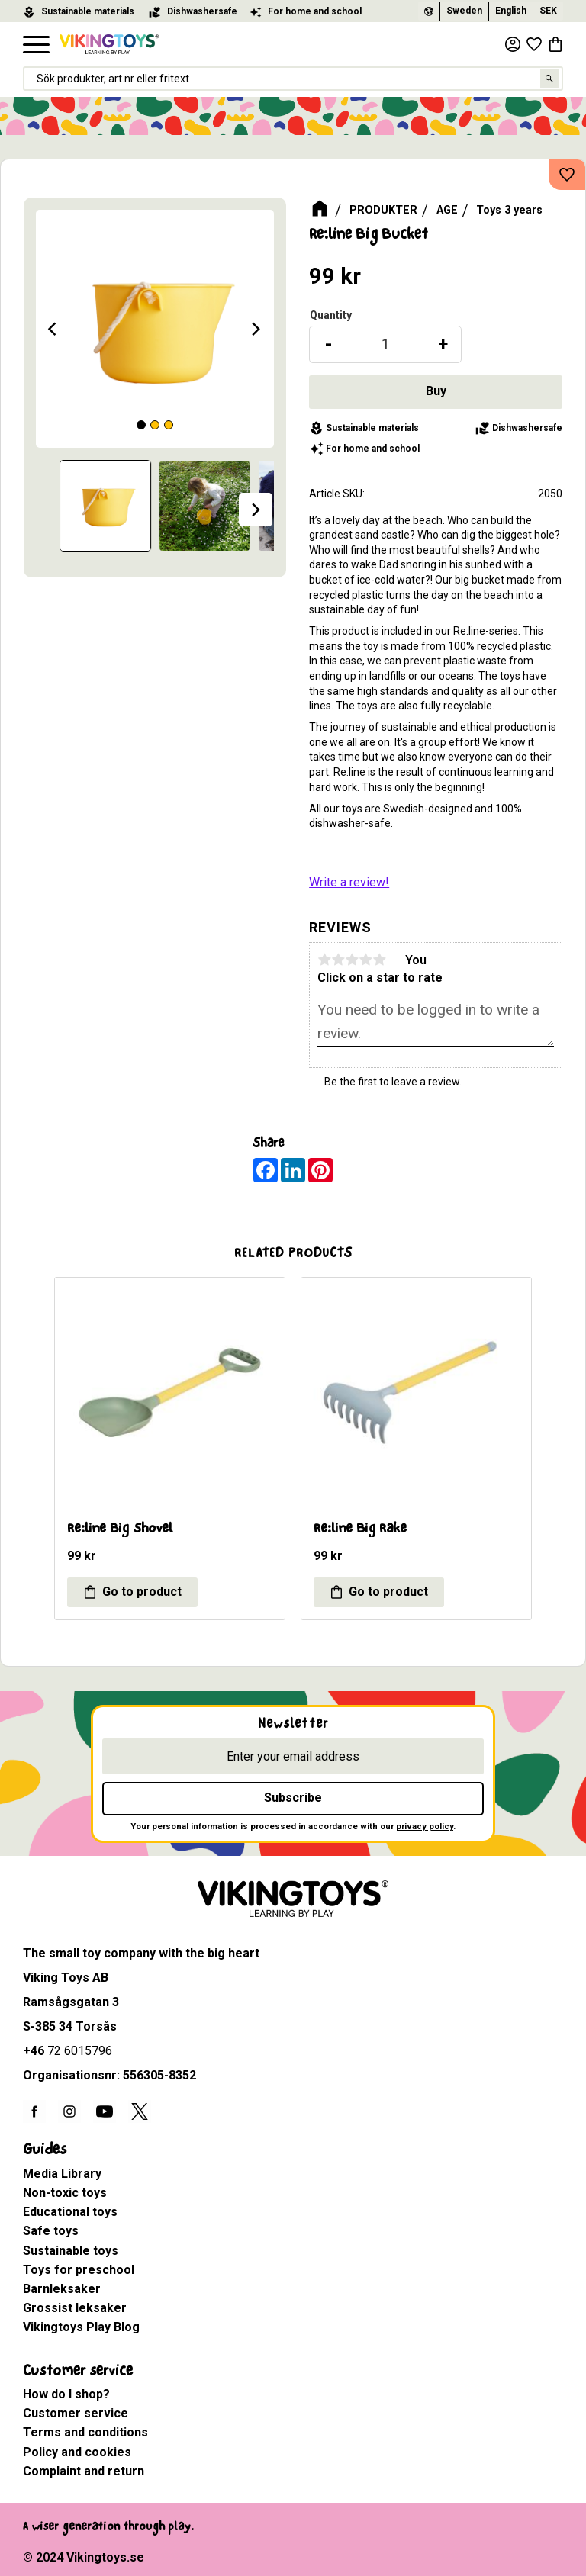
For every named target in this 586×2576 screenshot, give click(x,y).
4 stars (365, 959)
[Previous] (54, 329)
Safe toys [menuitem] (51, 2231)
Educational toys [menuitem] (70, 2212)
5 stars (379, 959)
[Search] (550, 78)
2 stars (338, 959)
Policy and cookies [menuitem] (77, 2452)
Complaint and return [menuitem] (83, 2471)
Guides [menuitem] (44, 2149)
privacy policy (424, 1827)
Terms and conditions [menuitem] (85, 2432)
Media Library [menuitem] (62, 2173)
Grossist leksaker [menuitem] (75, 2308)
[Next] (255, 329)
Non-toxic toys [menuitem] (65, 2192)
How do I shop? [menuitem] (66, 2394)
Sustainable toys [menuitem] (70, 2250)
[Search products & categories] (293, 78)
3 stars (352, 959)
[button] (36, 45)
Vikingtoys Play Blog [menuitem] (81, 2327)
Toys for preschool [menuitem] (78, 2269)
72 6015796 (79, 2051)
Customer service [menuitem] (78, 2370)
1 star (324, 959)
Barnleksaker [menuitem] (62, 2289)
